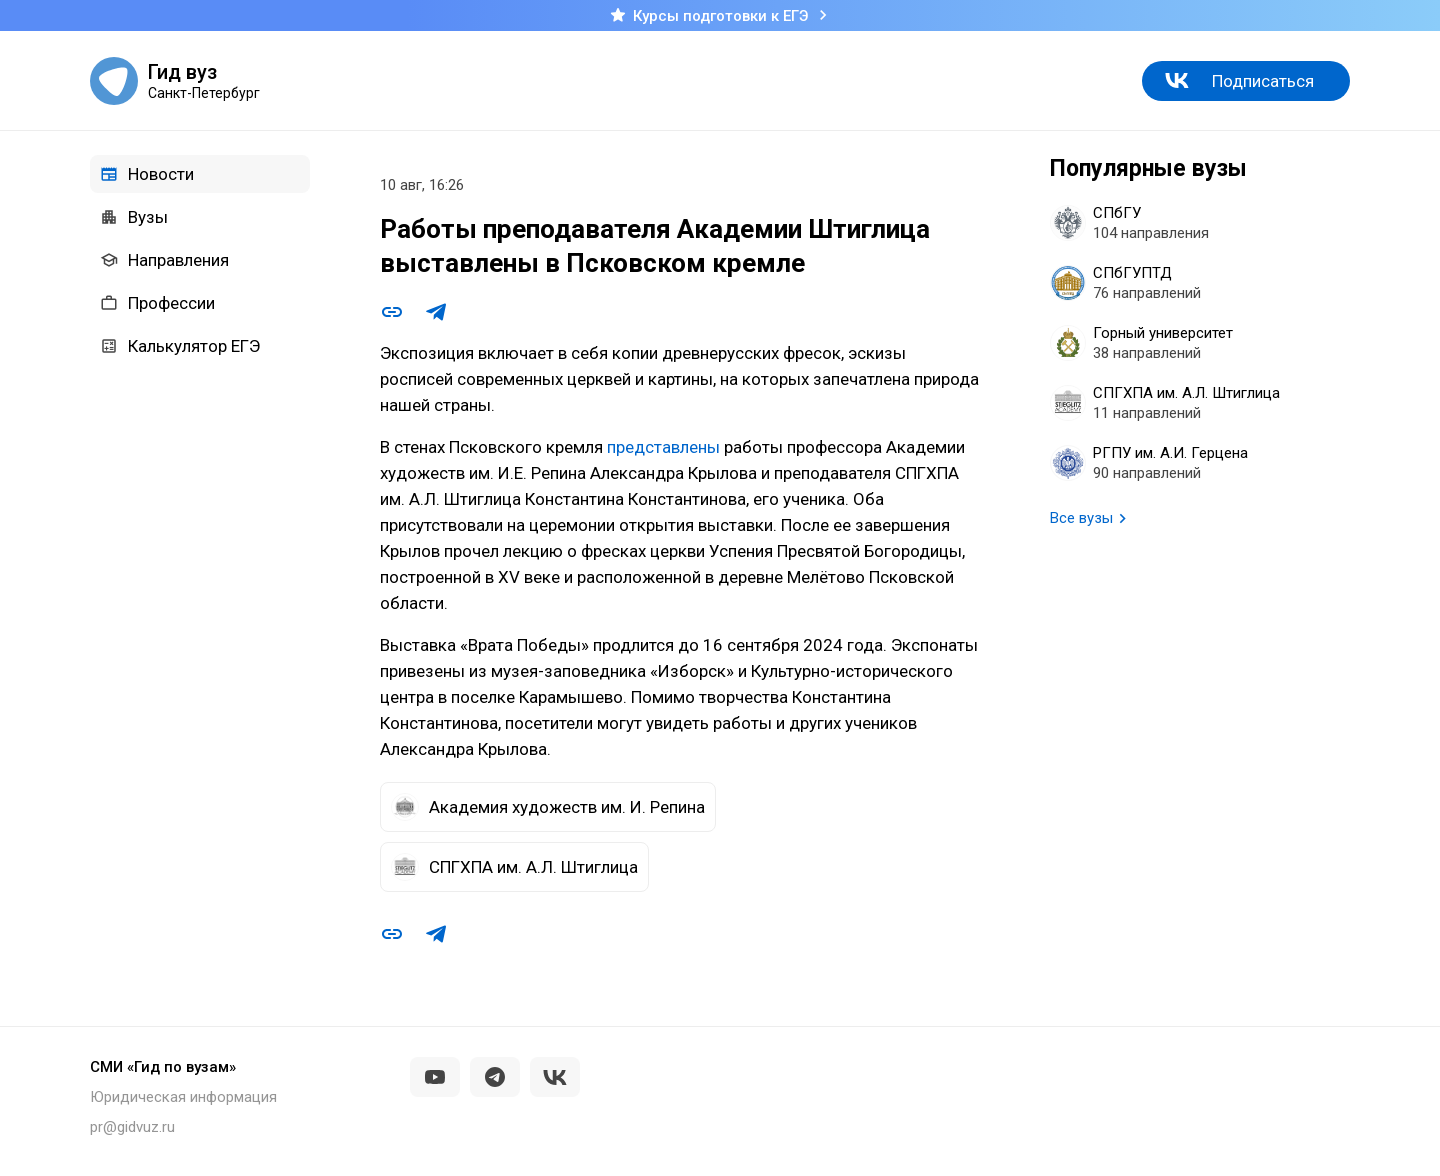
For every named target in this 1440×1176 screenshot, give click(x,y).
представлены (663, 447)
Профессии (157, 303)
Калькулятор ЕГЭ (180, 346)
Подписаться (1263, 81)
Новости (147, 174)
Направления (164, 260)
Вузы (134, 217)
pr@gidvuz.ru (132, 1127)
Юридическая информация (183, 1097)
